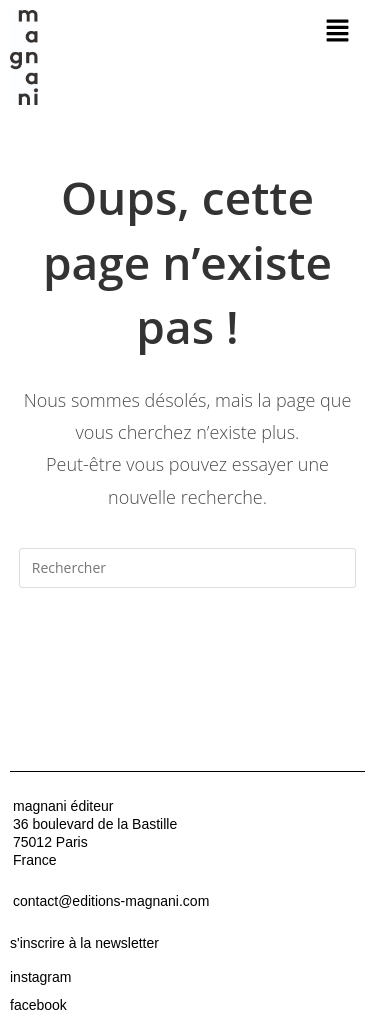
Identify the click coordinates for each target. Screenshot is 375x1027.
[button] (337, 31)
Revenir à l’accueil (187, 648)
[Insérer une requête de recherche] (188, 568)
